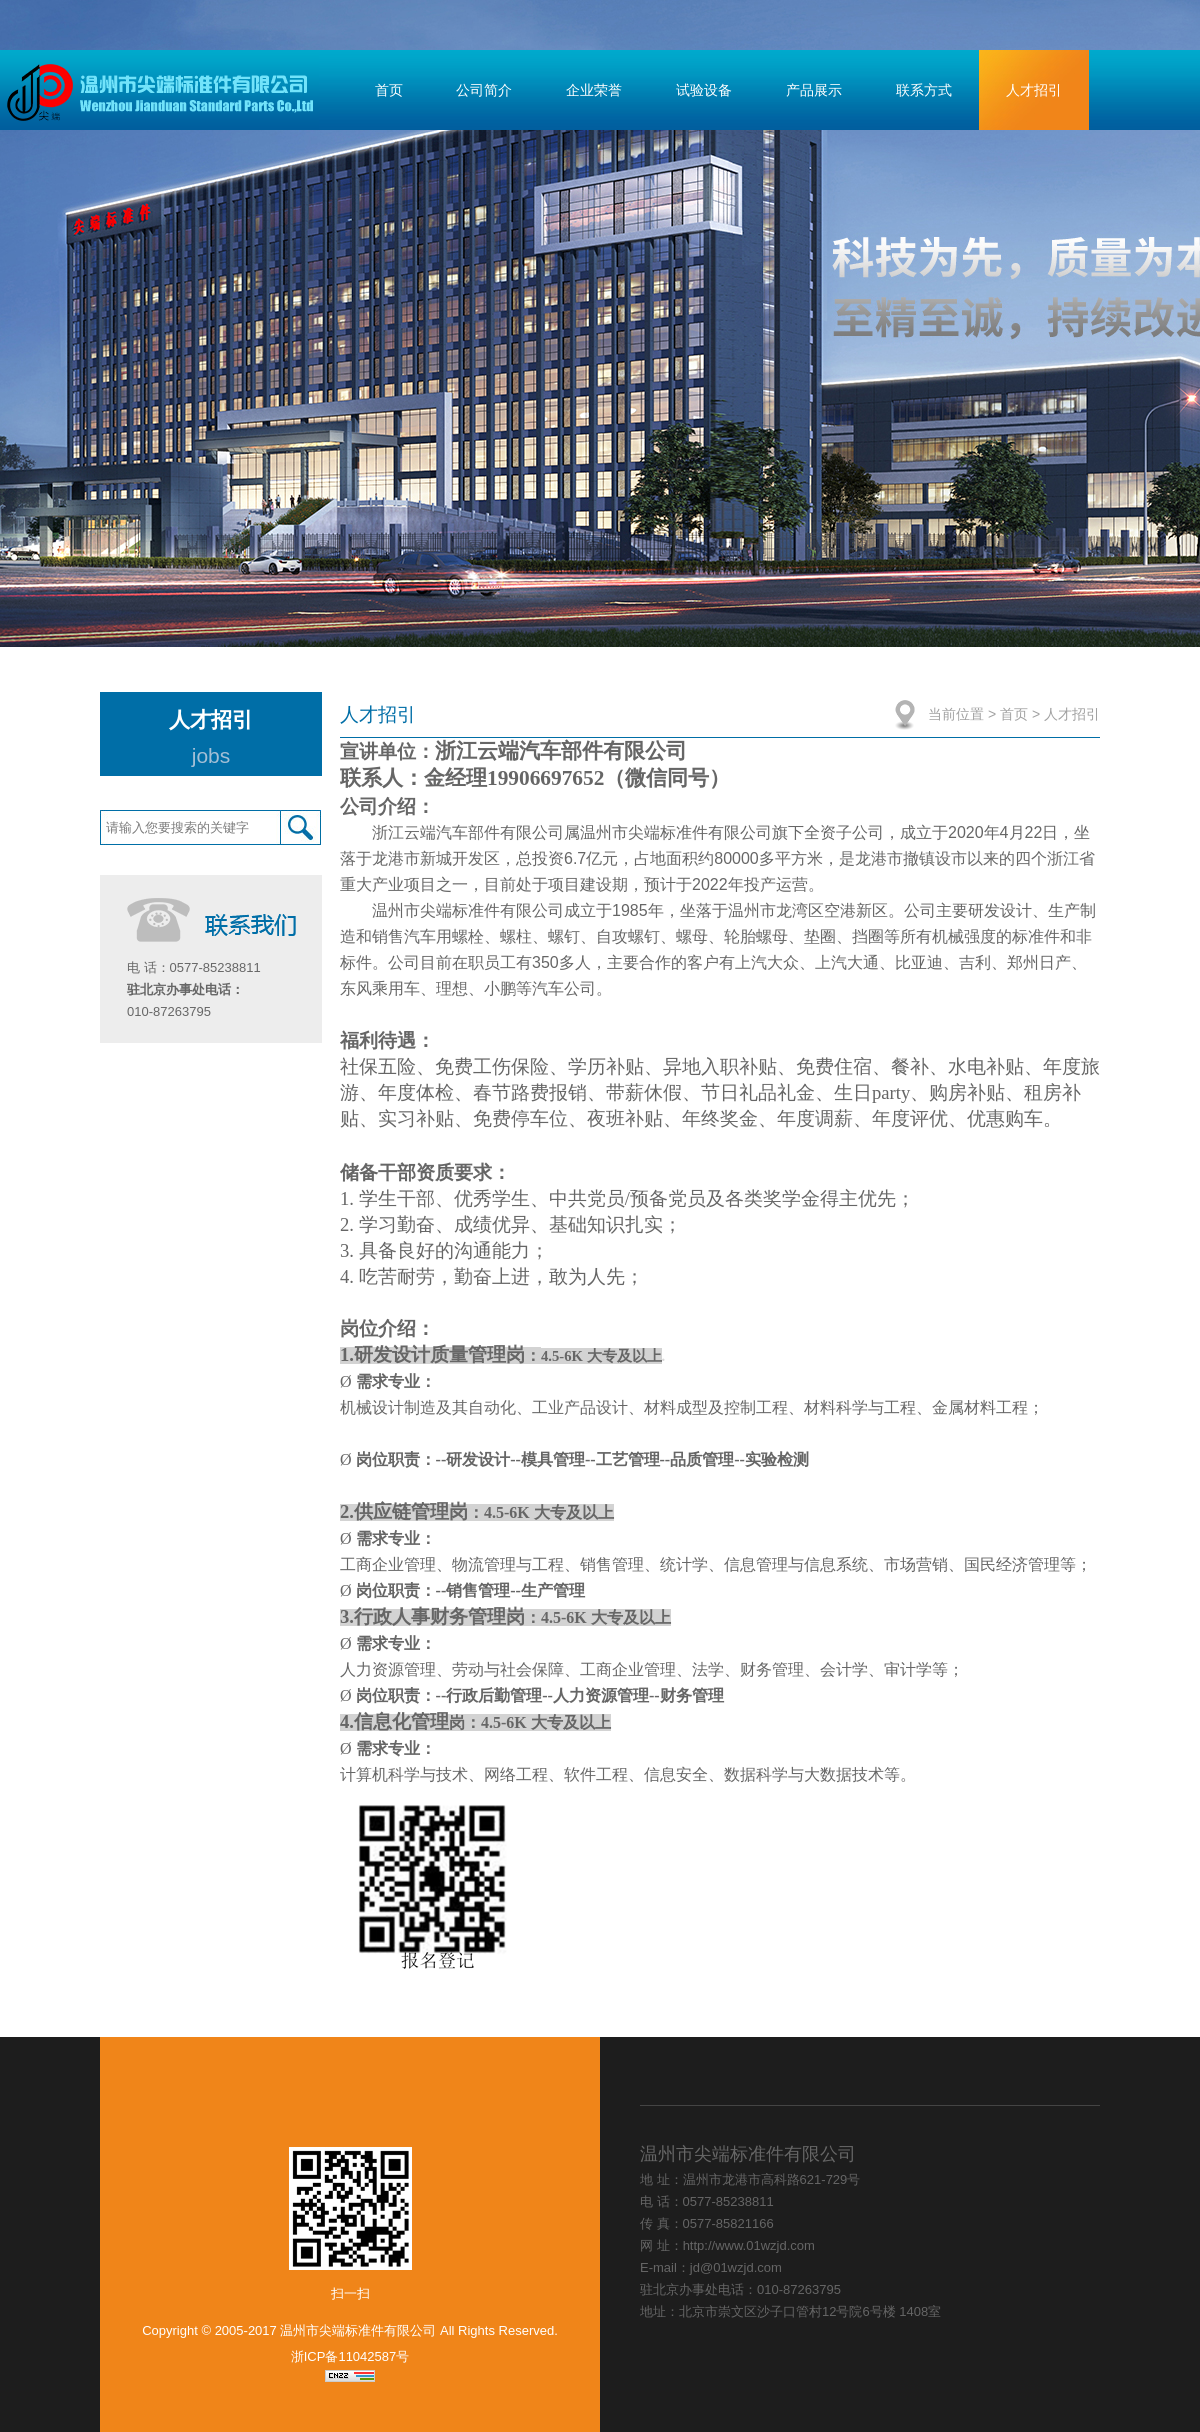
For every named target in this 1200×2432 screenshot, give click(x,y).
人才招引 (1034, 90)
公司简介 (484, 90)
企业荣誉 (594, 90)
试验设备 (704, 90)
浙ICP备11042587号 (350, 2356)
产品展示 (814, 90)
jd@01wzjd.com (736, 2267)
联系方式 (924, 90)
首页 (389, 90)
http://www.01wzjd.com (749, 2245)
